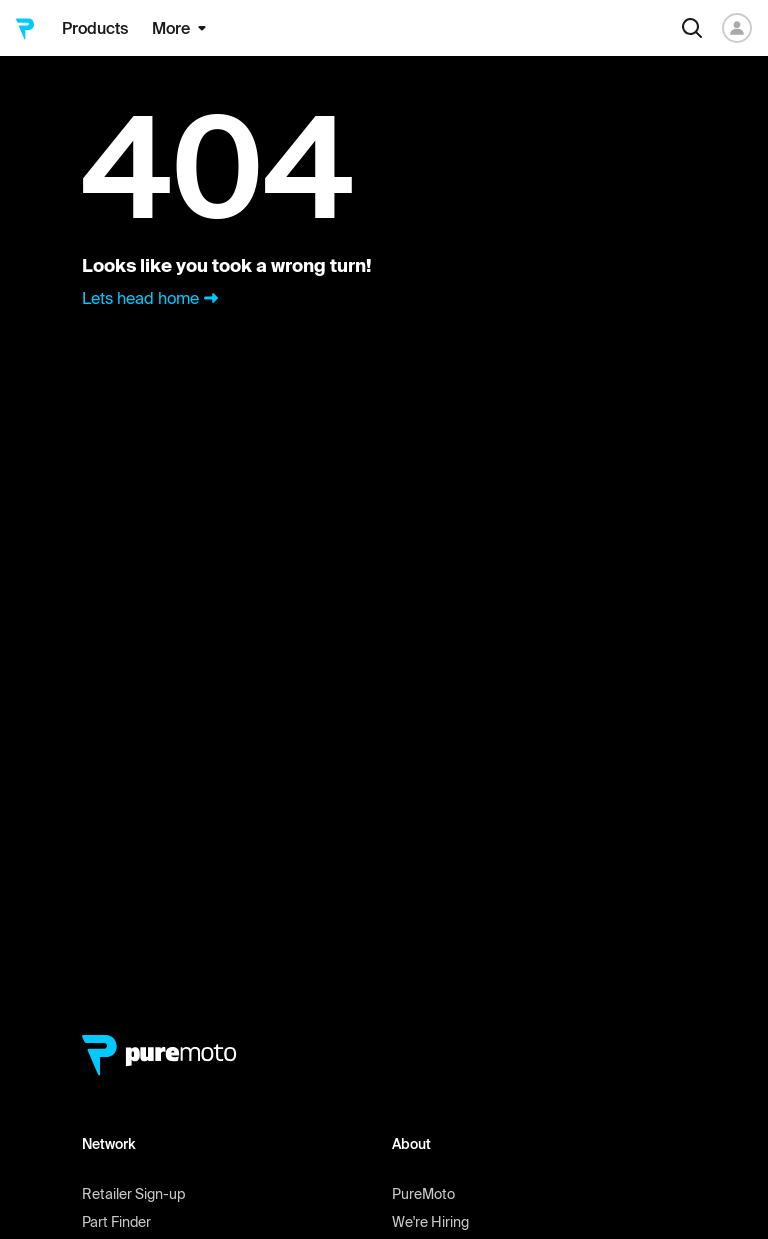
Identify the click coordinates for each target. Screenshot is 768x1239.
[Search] (692, 28)
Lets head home (152, 298)
